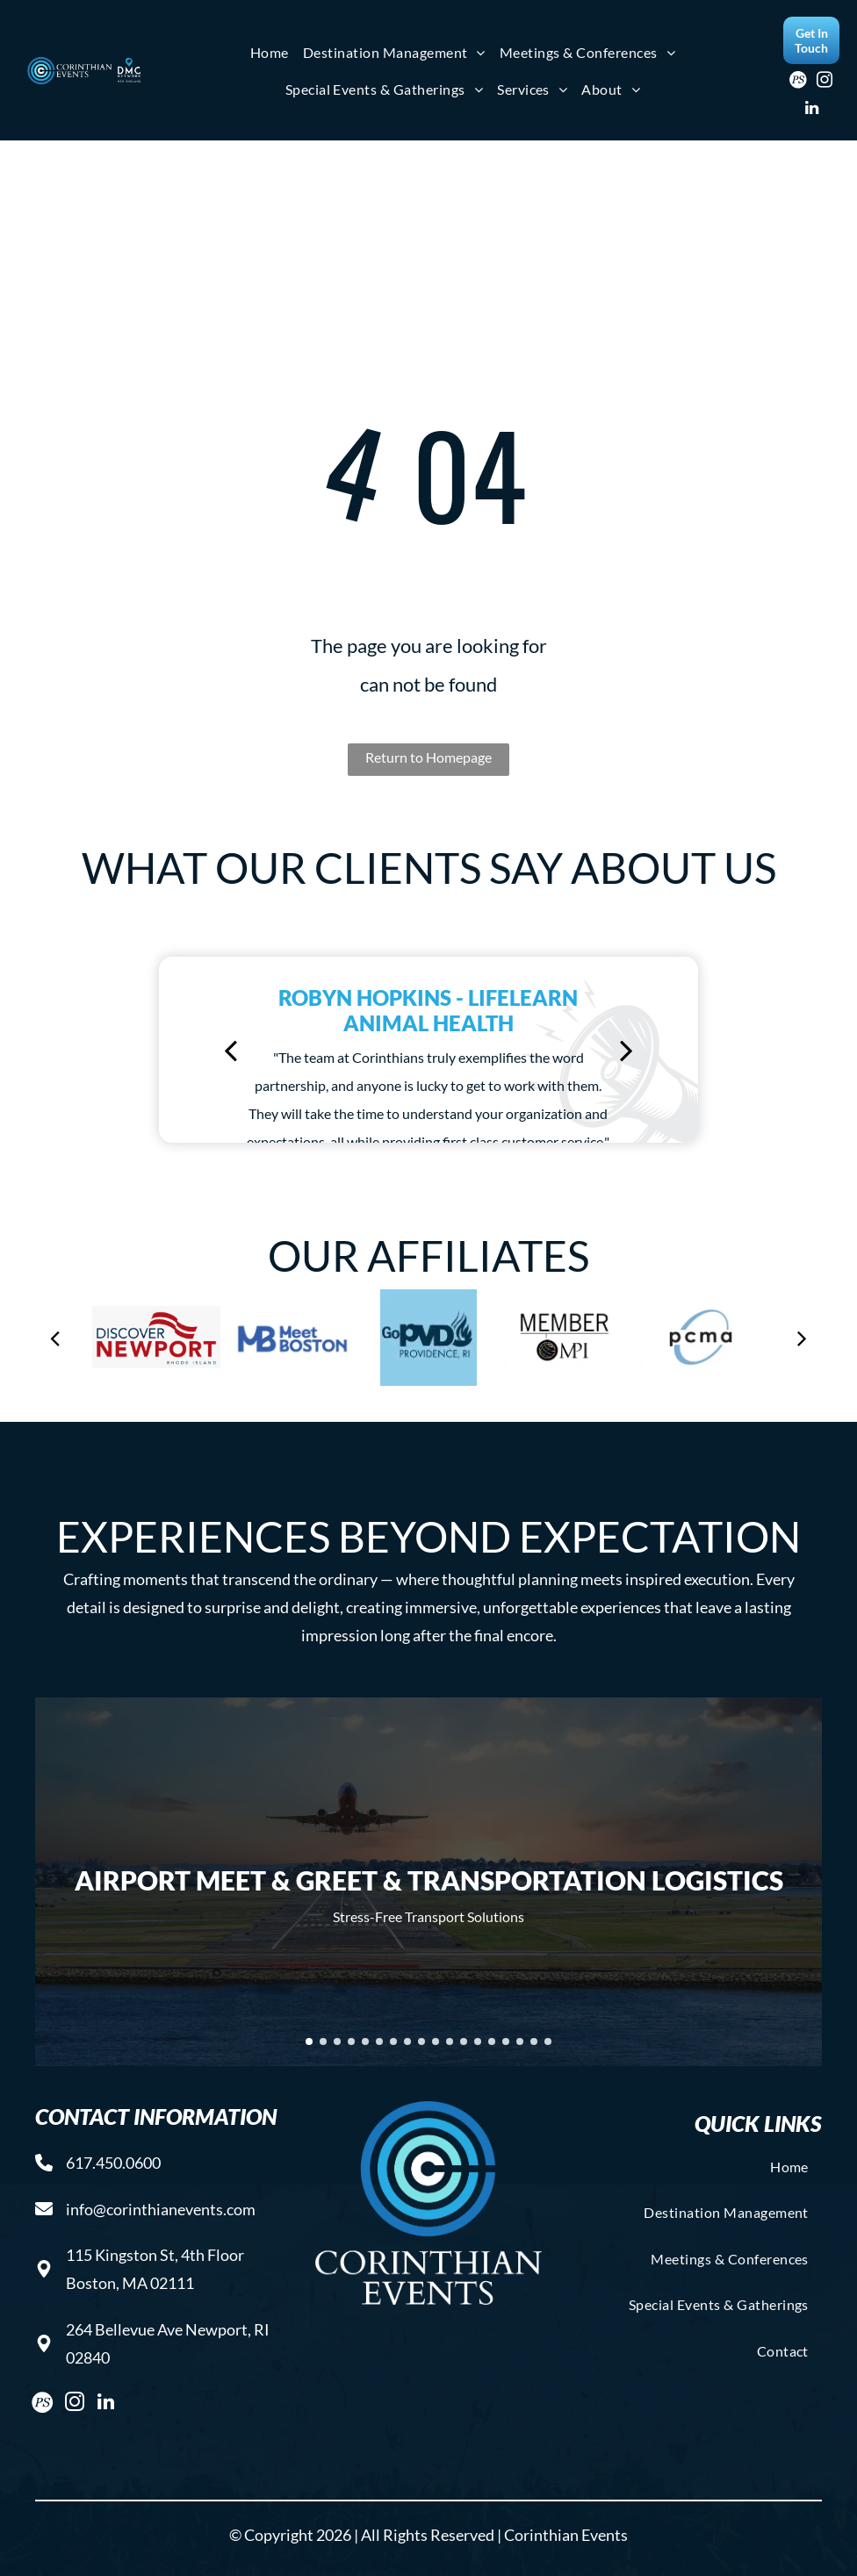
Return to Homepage (428, 757)
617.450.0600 (113, 2162)
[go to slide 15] (505, 2041)
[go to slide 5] (365, 2041)
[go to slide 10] (435, 2041)
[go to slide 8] (407, 2041)
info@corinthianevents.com (161, 2209)
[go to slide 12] (463, 2041)
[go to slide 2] (323, 2041)
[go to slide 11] (449, 2041)
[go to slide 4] (351, 2041)
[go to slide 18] (547, 2041)
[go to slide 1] (309, 2041)
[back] (230, 1049)
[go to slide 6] (379, 2041)
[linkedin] (812, 111)
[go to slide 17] (533, 2041)
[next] (626, 1049)
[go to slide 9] (421, 2041)
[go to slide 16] (519, 2041)
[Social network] (798, 82)
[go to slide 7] (393, 2041)
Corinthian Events (566, 2534)
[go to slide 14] (491, 2041)
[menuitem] (269, 52)
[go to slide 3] (337, 2041)
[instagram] (825, 82)
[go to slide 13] (477, 2041)
